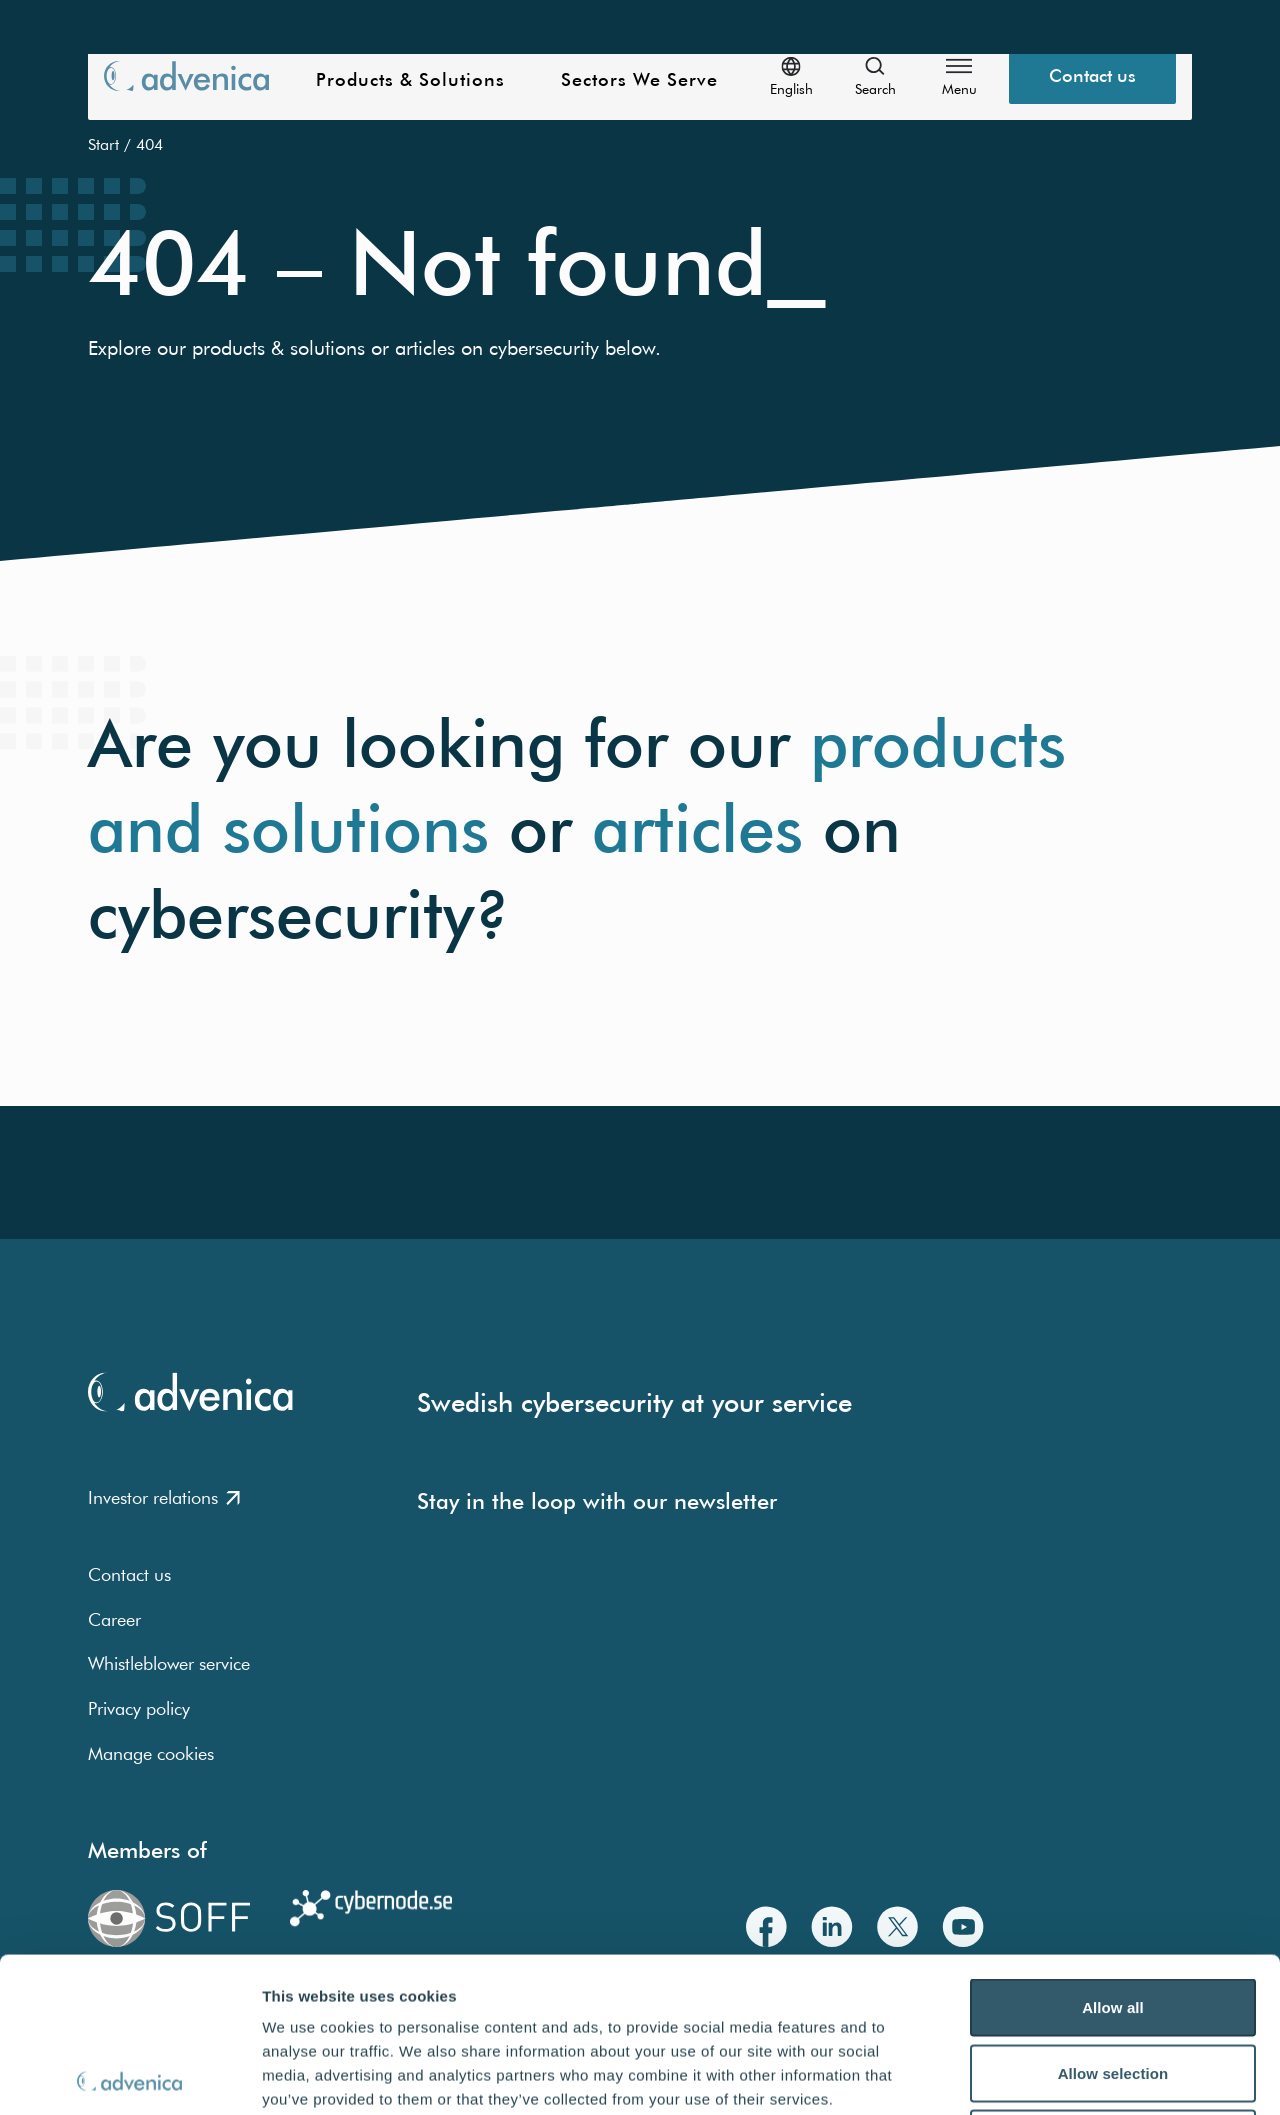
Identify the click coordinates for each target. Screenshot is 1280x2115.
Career (114, 1619)
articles (697, 828)
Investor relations (164, 1497)
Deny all (1113, 1983)
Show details (1049, 2075)
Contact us (129, 1574)
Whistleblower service (169, 1663)
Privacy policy (139, 1708)
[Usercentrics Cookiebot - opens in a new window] (129, 2076)
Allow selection (1113, 1918)
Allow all (1113, 1852)
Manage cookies (151, 1753)
